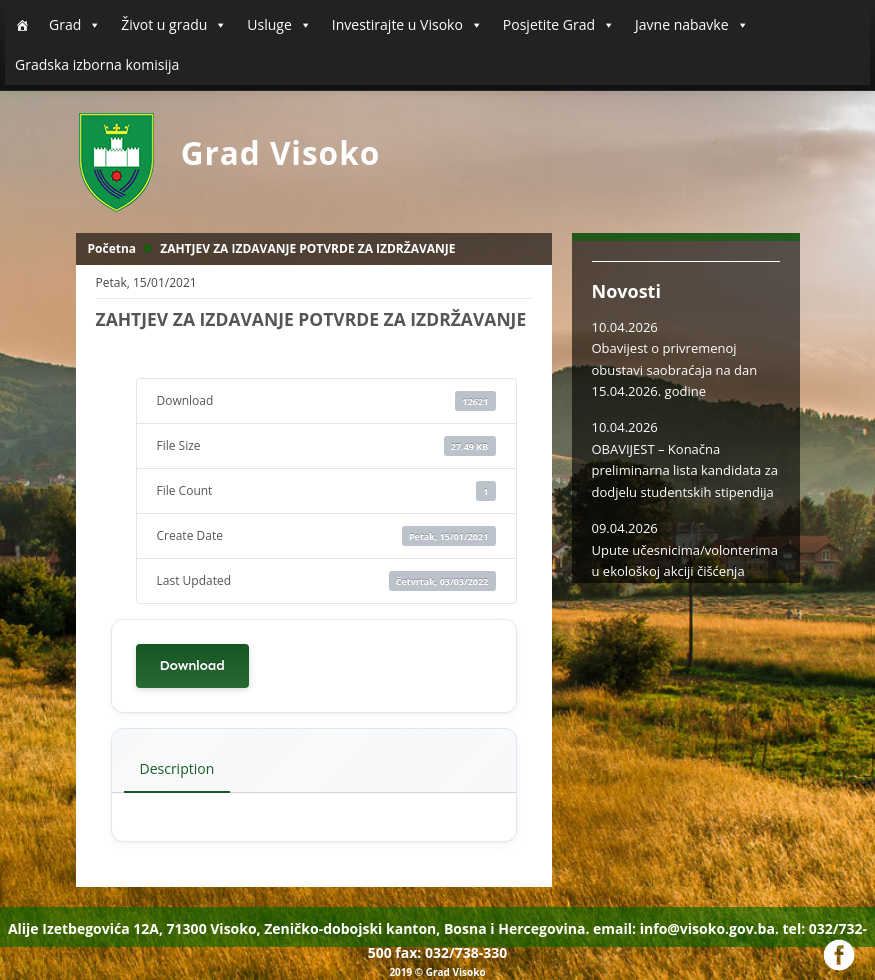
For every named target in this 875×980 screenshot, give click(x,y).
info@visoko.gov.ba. (709, 928)
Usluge (279, 25)
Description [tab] (177, 768)
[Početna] (22, 25)
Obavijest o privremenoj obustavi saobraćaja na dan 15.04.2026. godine (675, 369)
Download (192, 665)
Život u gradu (174, 25)
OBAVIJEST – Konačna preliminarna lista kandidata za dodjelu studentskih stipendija (685, 470)
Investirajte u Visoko (407, 25)
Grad (75, 25)
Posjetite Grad (559, 25)
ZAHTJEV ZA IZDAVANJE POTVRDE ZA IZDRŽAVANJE (307, 248)
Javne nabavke (692, 25)
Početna (112, 248)
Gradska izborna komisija (97, 64)
